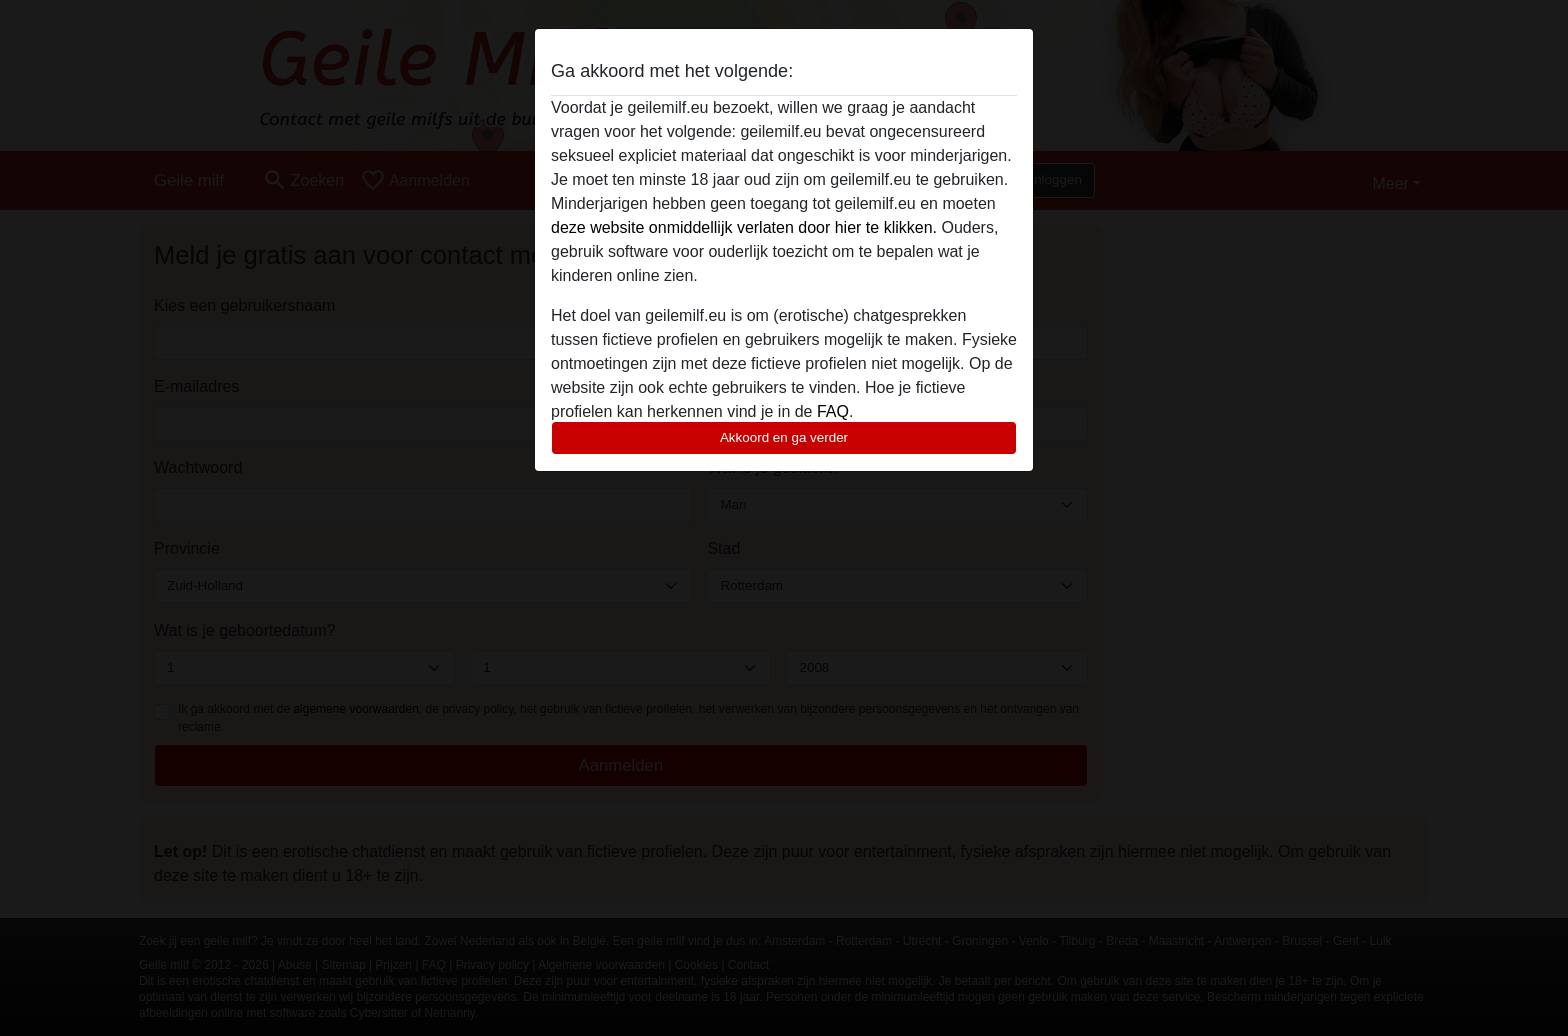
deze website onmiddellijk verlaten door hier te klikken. (744, 227)
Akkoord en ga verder (784, 437)
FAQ (833, 411)
